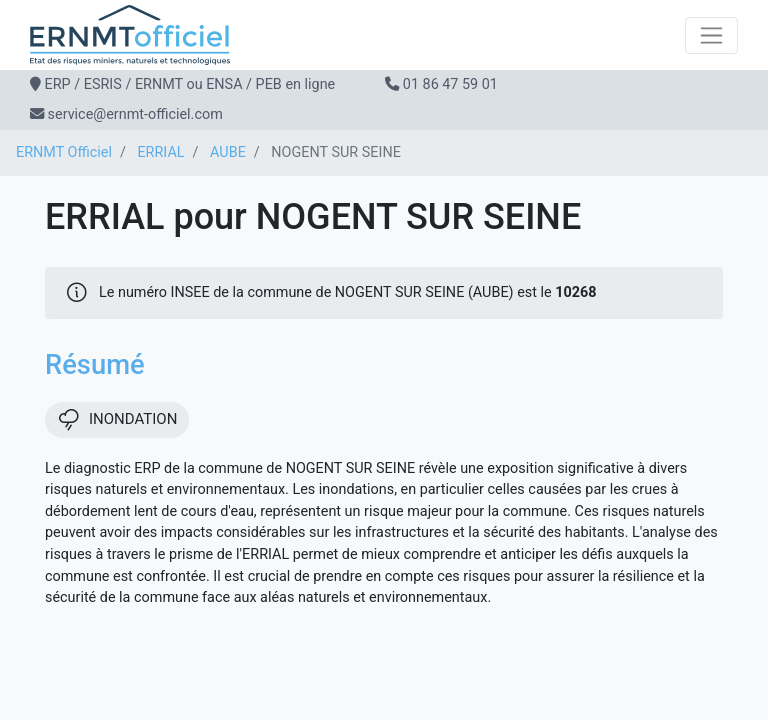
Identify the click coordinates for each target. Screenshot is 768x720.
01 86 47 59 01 (450, 84)
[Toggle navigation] (711, 35)
